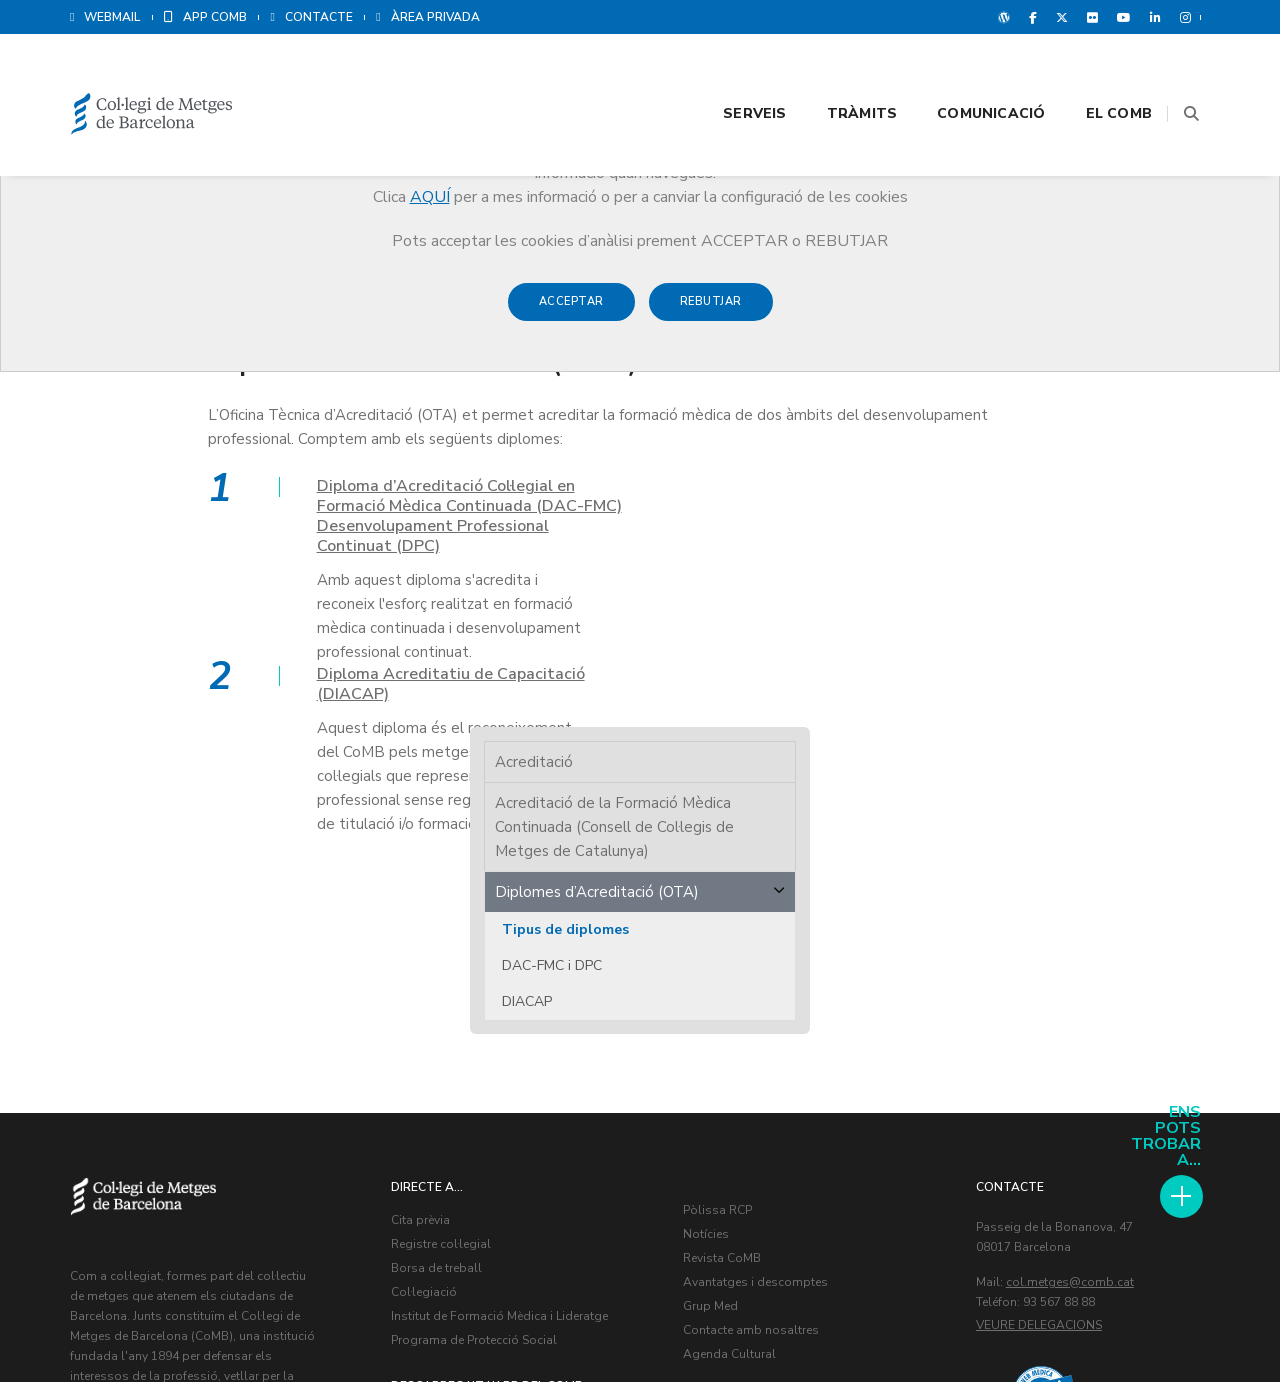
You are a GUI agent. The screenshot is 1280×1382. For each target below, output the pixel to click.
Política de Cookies (1150, 1322)
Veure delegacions (1041, 981)
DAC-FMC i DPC (1012, 486)
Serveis (729, 71)
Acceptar (571, 311)
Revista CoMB (724, 914)
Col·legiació (426, 948)
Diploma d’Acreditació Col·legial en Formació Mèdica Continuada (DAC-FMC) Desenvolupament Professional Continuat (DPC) (290, 518)
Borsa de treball (438, 924)
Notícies (708, 890)
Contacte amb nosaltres (753, 986)
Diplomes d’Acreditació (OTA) (1057, 413)
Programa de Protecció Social (476, 996)
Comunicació (966, 71)
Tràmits (837, 71)
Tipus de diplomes (1025, 450)
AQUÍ (430, 197)
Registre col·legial (443, 900)
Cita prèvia (422, 876)
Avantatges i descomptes (757, 938)
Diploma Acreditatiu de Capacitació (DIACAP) (726, 498)
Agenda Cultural (731, 1010)
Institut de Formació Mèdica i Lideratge (501, 972)
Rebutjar (711, 311)
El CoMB (1094, 71)
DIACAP (987, 522)
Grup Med (712, 962)
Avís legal (1052, 1322)
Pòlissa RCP (719, 866)
